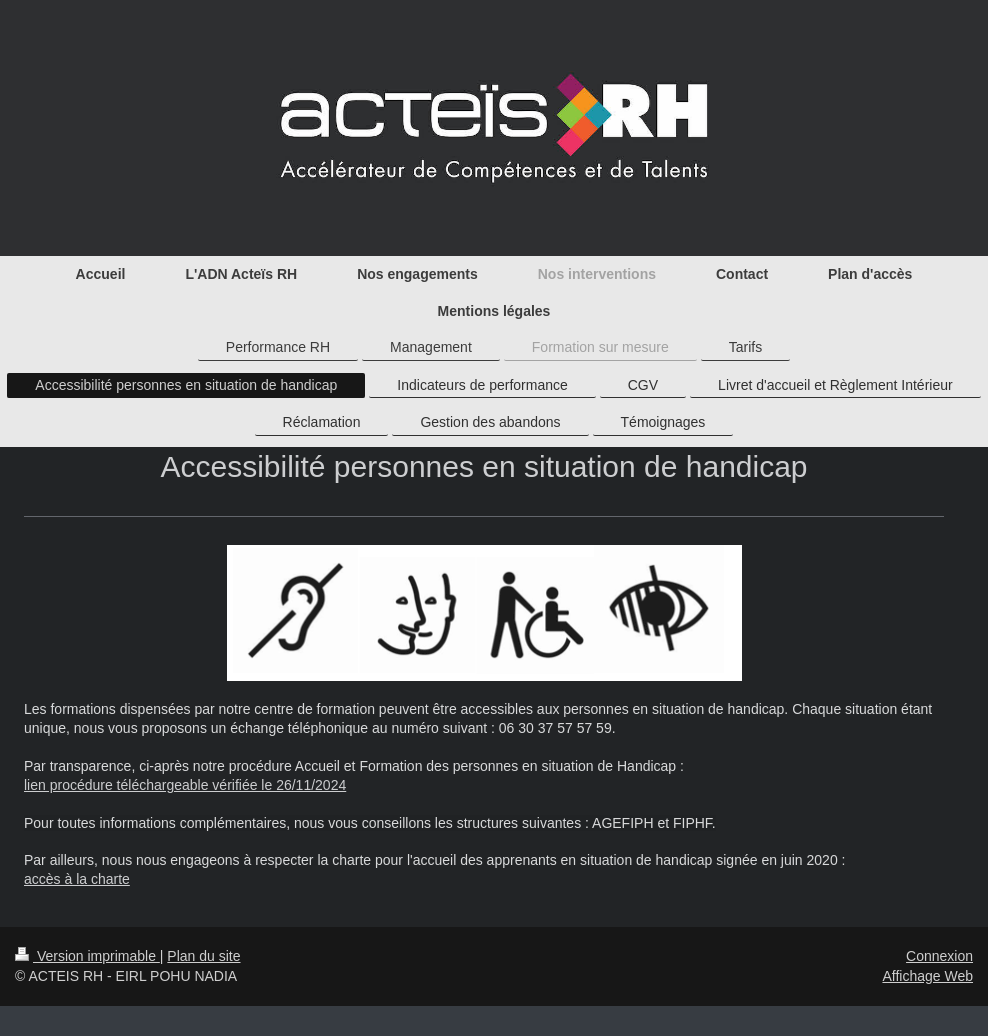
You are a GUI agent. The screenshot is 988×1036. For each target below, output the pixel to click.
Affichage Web (927, 976)
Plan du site (203, 956)
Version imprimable (87, 956)
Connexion (939, 956)
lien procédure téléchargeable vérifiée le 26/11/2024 (185, 785)
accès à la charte (77, 879)
